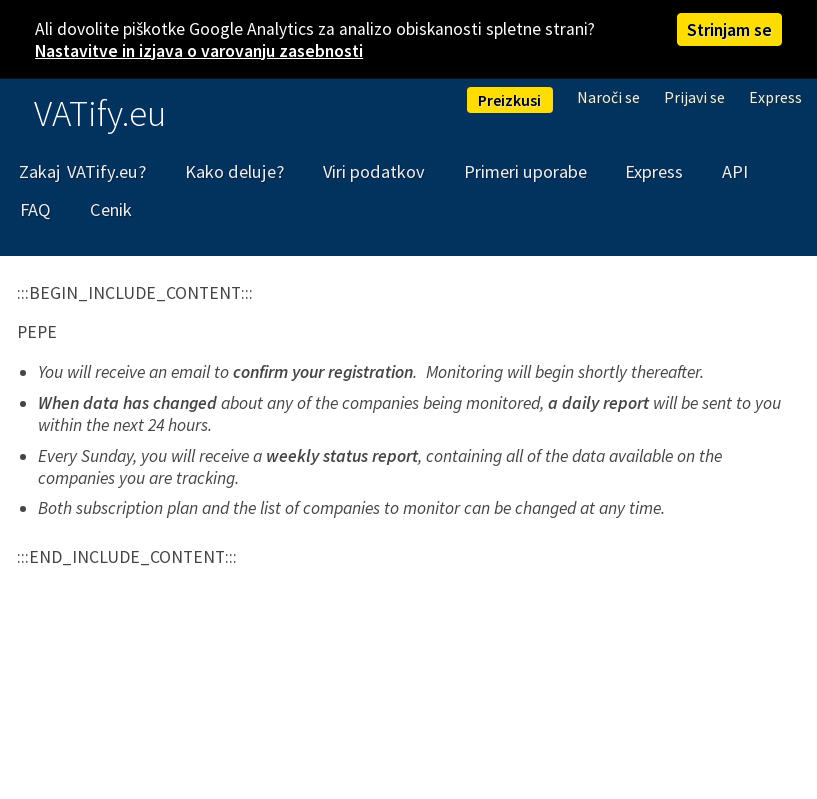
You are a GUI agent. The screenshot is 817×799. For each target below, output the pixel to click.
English (774, 246)
